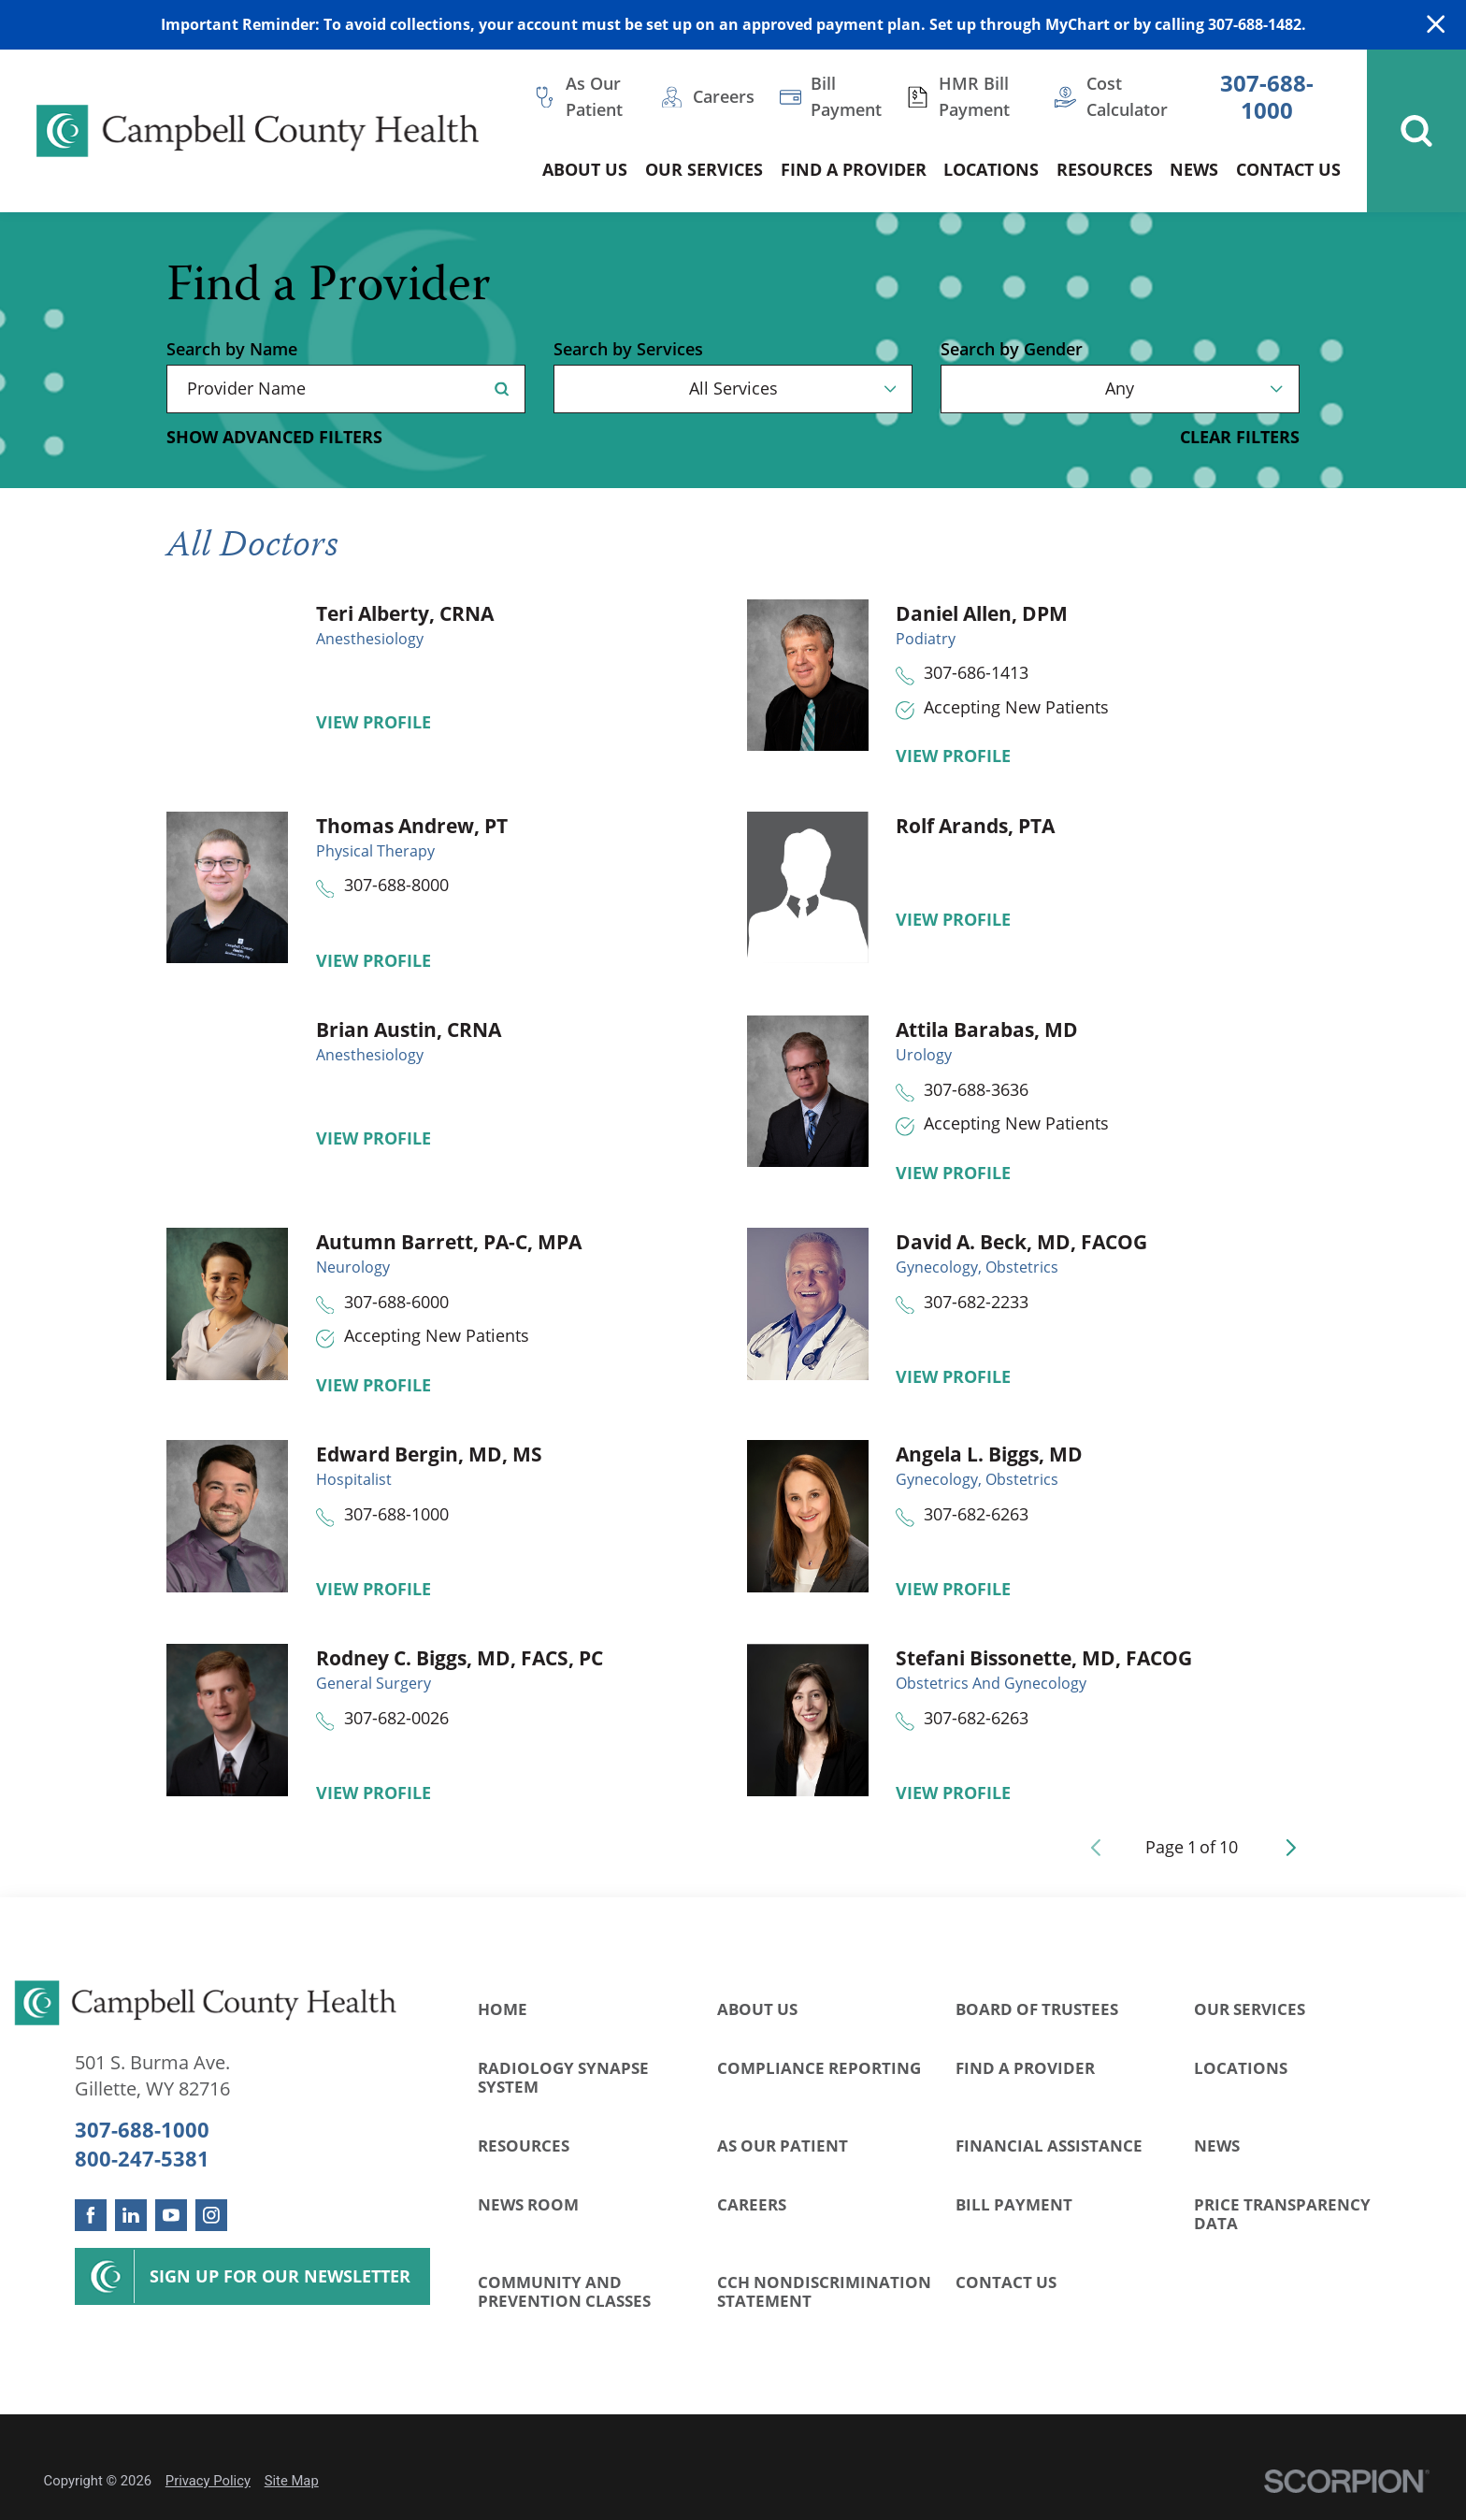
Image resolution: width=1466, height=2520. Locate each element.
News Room (528, 2204)
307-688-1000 (1267, 96)
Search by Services (628, 349)
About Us (757, 2009)
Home (502, 2009)
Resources (523, 2145)
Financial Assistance (1049, 2145)
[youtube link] (171, 2215)
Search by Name (231, 349)
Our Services (1249, 2009)
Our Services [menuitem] (704, 169)
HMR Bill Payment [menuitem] (974, 96)
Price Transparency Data (1282, 2214)
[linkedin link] (131, 2215)
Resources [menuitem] (1104, 169)
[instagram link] (211, 2215)
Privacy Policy (208, 2480)
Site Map (292, 2480)
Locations (1240, 2068)
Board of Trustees (1037, 2009)
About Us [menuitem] (584, 169)
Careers (751, 2204)
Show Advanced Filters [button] (274, 436)
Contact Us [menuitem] (1288, 169)
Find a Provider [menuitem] (854, 169)
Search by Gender (1012, 349)
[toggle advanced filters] (274, 437)
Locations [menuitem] (991, 169)
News (1217, 2145)
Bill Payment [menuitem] (846, 96)
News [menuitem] (1194, 169)
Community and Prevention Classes (564, 2291)
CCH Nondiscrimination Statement (824, 2291)
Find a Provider (1025, 2068)
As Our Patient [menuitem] (594, 96)
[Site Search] (1416, 131)
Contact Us (1006, 2282)
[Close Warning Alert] (1435, 25)
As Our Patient (782, 2145)
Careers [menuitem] (724, 96)
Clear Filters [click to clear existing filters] (1240, 437)
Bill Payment (1014, 2204)
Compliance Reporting (819, 2068)
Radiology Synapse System (563, 2077)
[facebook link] (91, 2215)
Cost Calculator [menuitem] (1127, 96)
